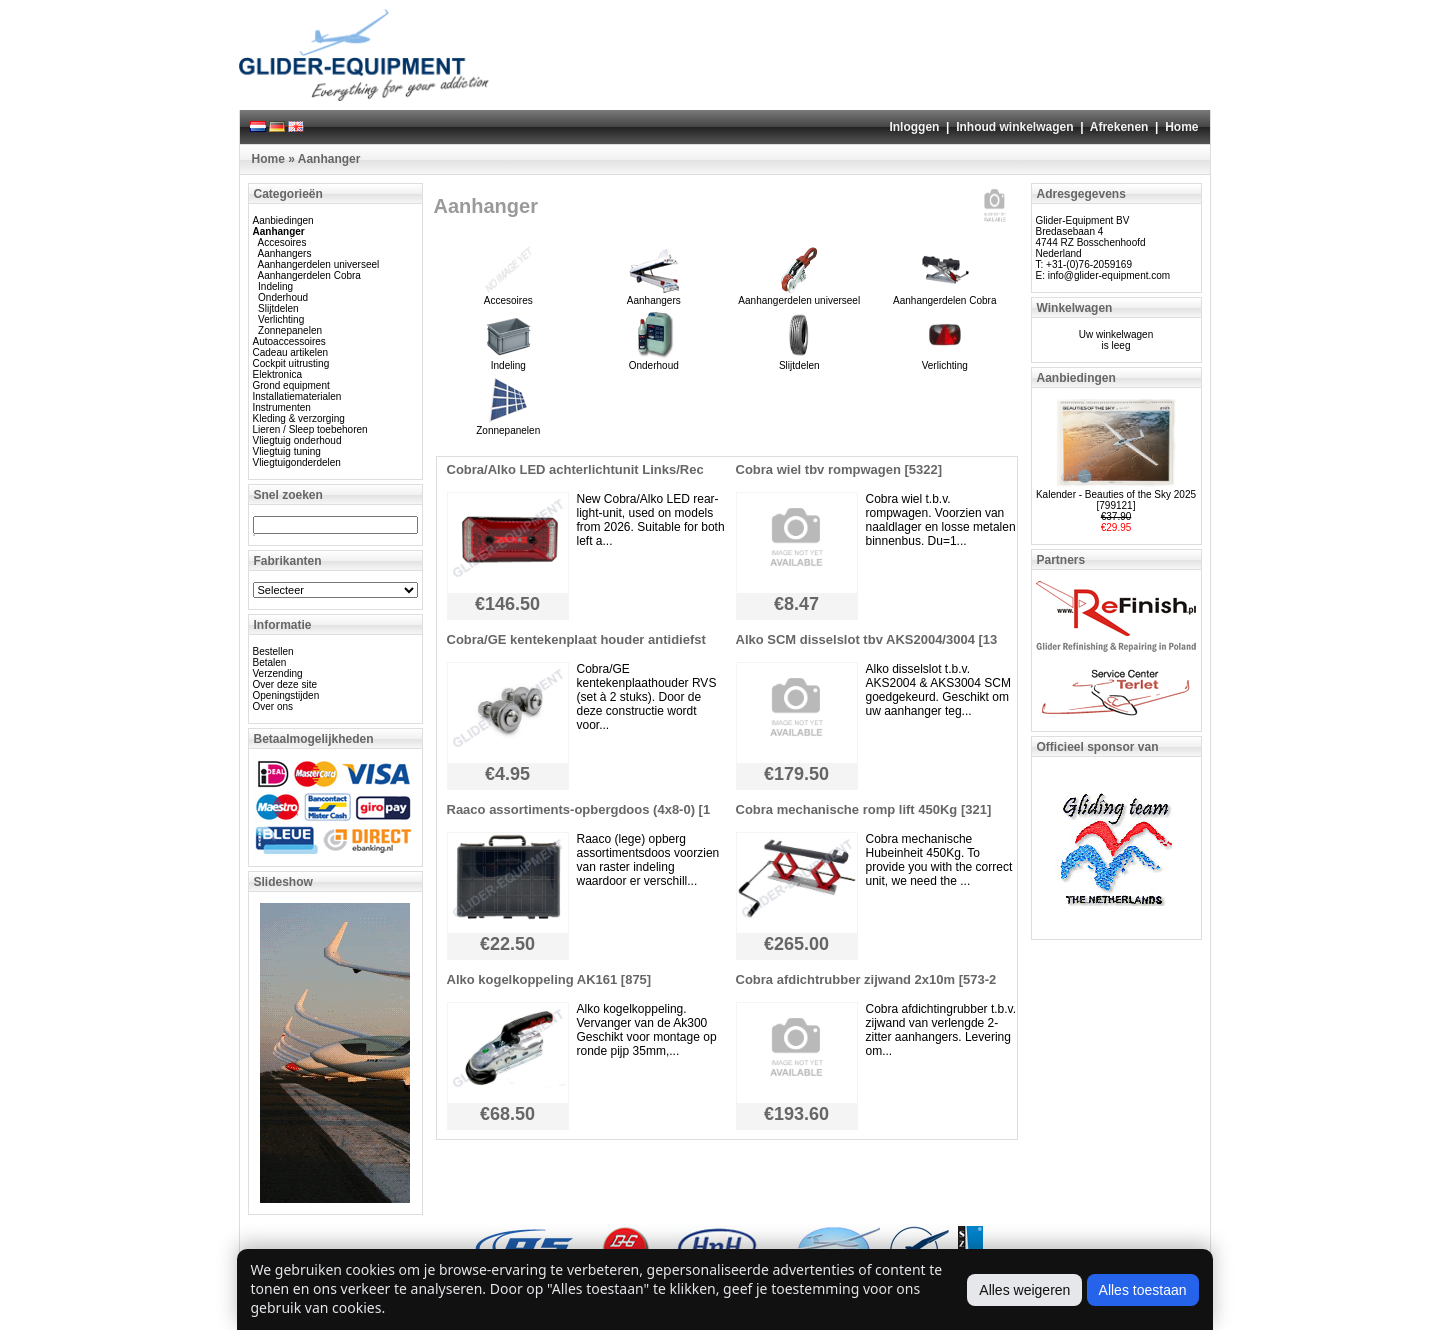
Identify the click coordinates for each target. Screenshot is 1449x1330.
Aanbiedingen (283, 220)
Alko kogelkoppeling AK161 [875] (549, 979)
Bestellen (273, 651)
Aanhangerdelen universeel (319, 264)
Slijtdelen (278, 308)
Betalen (270, 662)
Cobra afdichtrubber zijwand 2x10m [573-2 (866, 979)
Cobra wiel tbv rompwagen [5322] (839, 469)
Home (1181, 127)
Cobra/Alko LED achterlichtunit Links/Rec (575, 469)
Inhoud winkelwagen (1014, 127)
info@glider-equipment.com (1109, 275)
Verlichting (281, 319)
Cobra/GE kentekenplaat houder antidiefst (576, 639)
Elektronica (277, 374)
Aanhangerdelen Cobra (309, 275)
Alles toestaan (1143, 1290)
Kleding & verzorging (299, 418)
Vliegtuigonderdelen (297, 462)
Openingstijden (286, 695)
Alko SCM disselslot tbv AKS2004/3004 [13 (867, 639)
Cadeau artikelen (291, 352)
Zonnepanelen (290, 330)
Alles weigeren (1024, 1290)
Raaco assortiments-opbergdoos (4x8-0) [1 (579, 809)
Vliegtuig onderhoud (297, 440)
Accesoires (282, 242)
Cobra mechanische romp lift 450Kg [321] (864, 809)
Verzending (278, 673)
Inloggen (914, 127)
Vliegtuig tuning (287, 451)
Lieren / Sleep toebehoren (310, 429)
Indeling (275, 286)
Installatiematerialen (297, 396)
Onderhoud (283, 297)
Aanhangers (285, 253)
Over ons (273, 706)
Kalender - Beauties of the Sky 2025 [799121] (1116, 500)
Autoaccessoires (289, 341)
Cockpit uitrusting (291, 363)
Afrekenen (1119, 127)
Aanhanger (329, 159)
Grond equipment (291, 385)
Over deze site (285, 684)
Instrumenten (282, 407)
